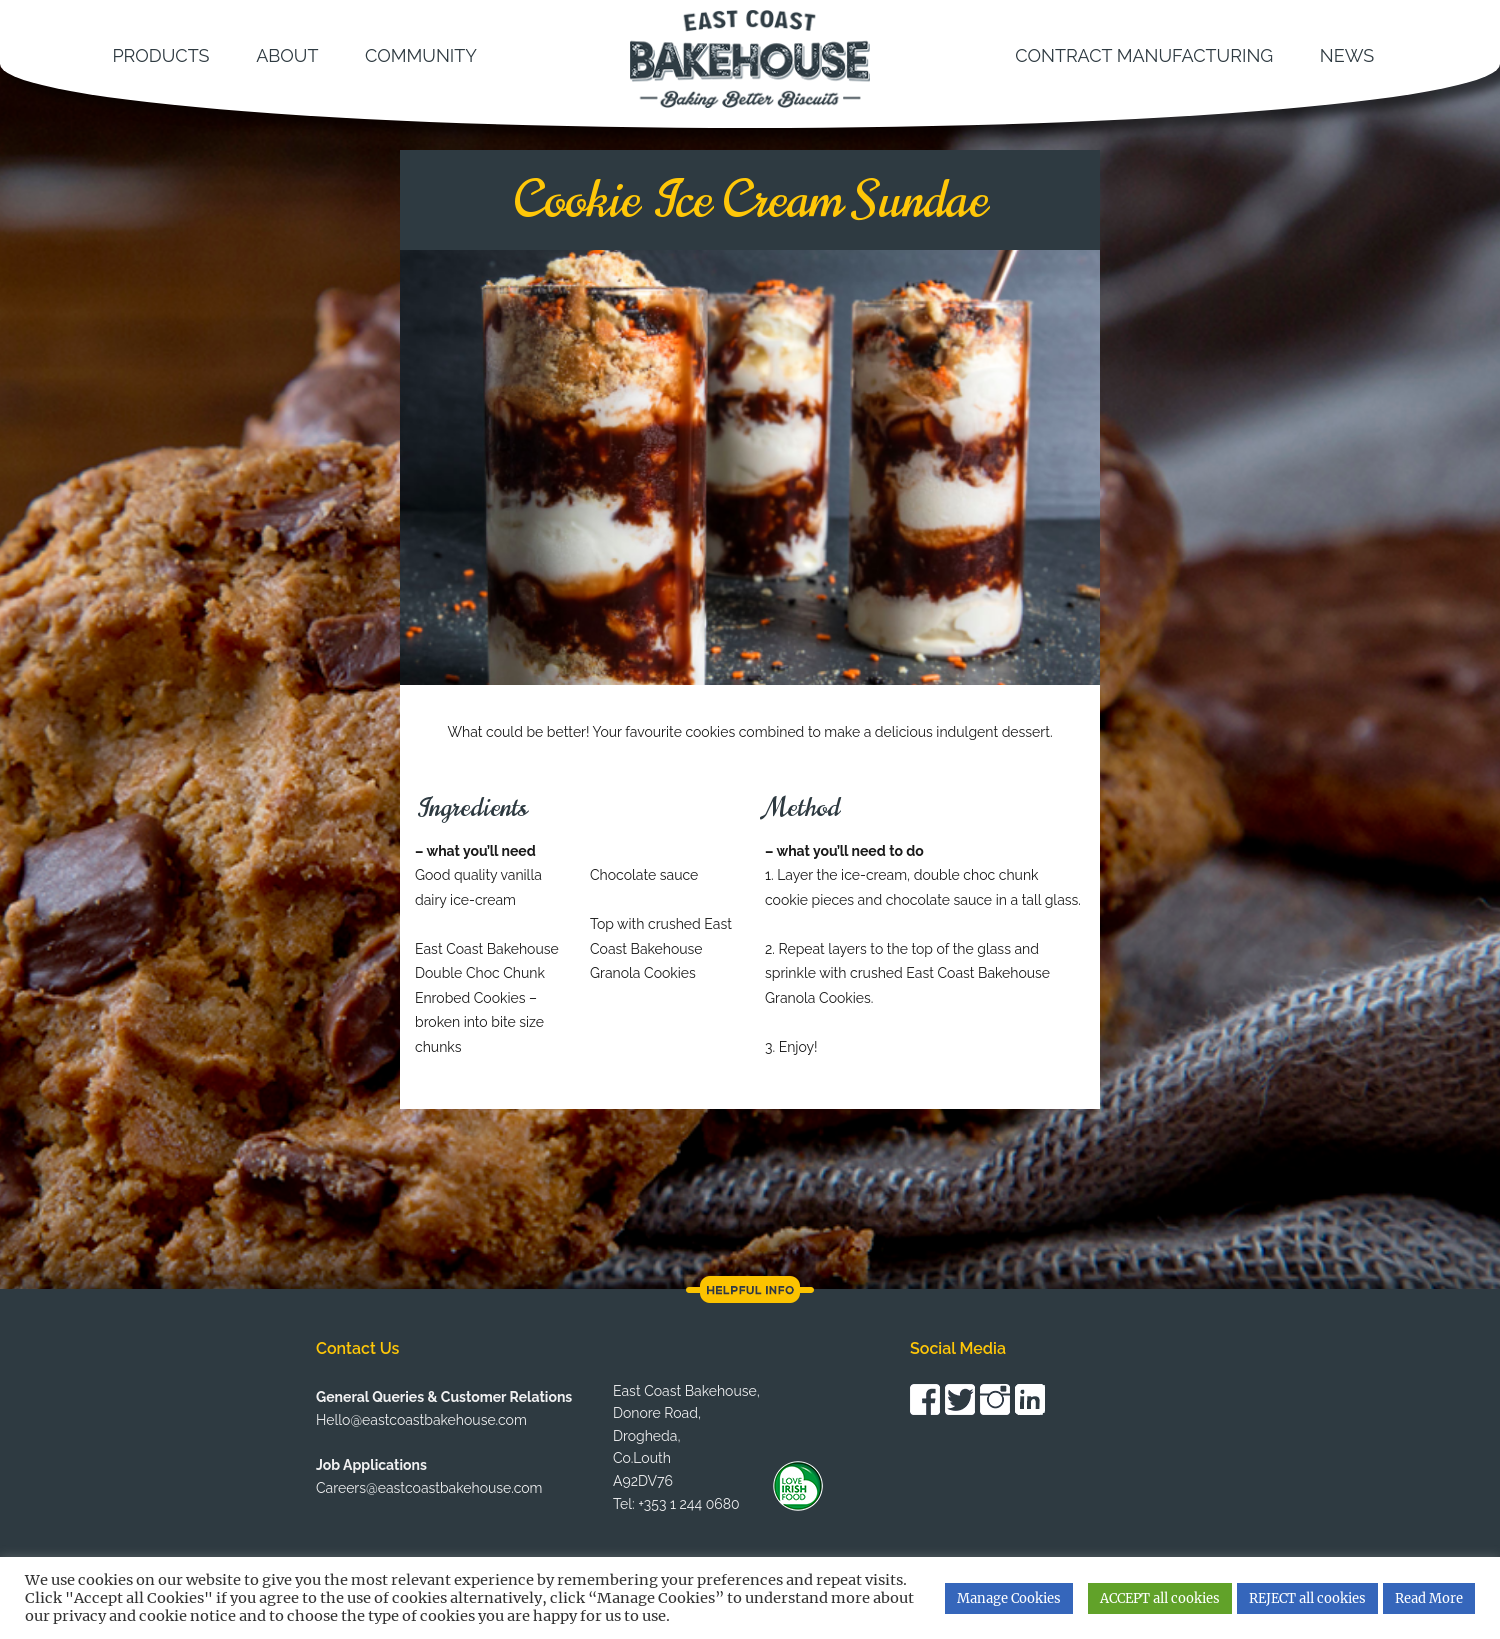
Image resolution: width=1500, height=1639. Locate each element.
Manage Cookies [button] (1009, 1598)
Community (421, 55)
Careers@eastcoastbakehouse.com (429, 1488)
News (1347, 55)
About (287, 55)
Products (160, 55)
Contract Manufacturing (1144, 55)
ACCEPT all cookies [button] (1160, 1598)
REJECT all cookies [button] (1307, 1598)
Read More (1429, 1598)
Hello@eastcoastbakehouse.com (421, 1420)
